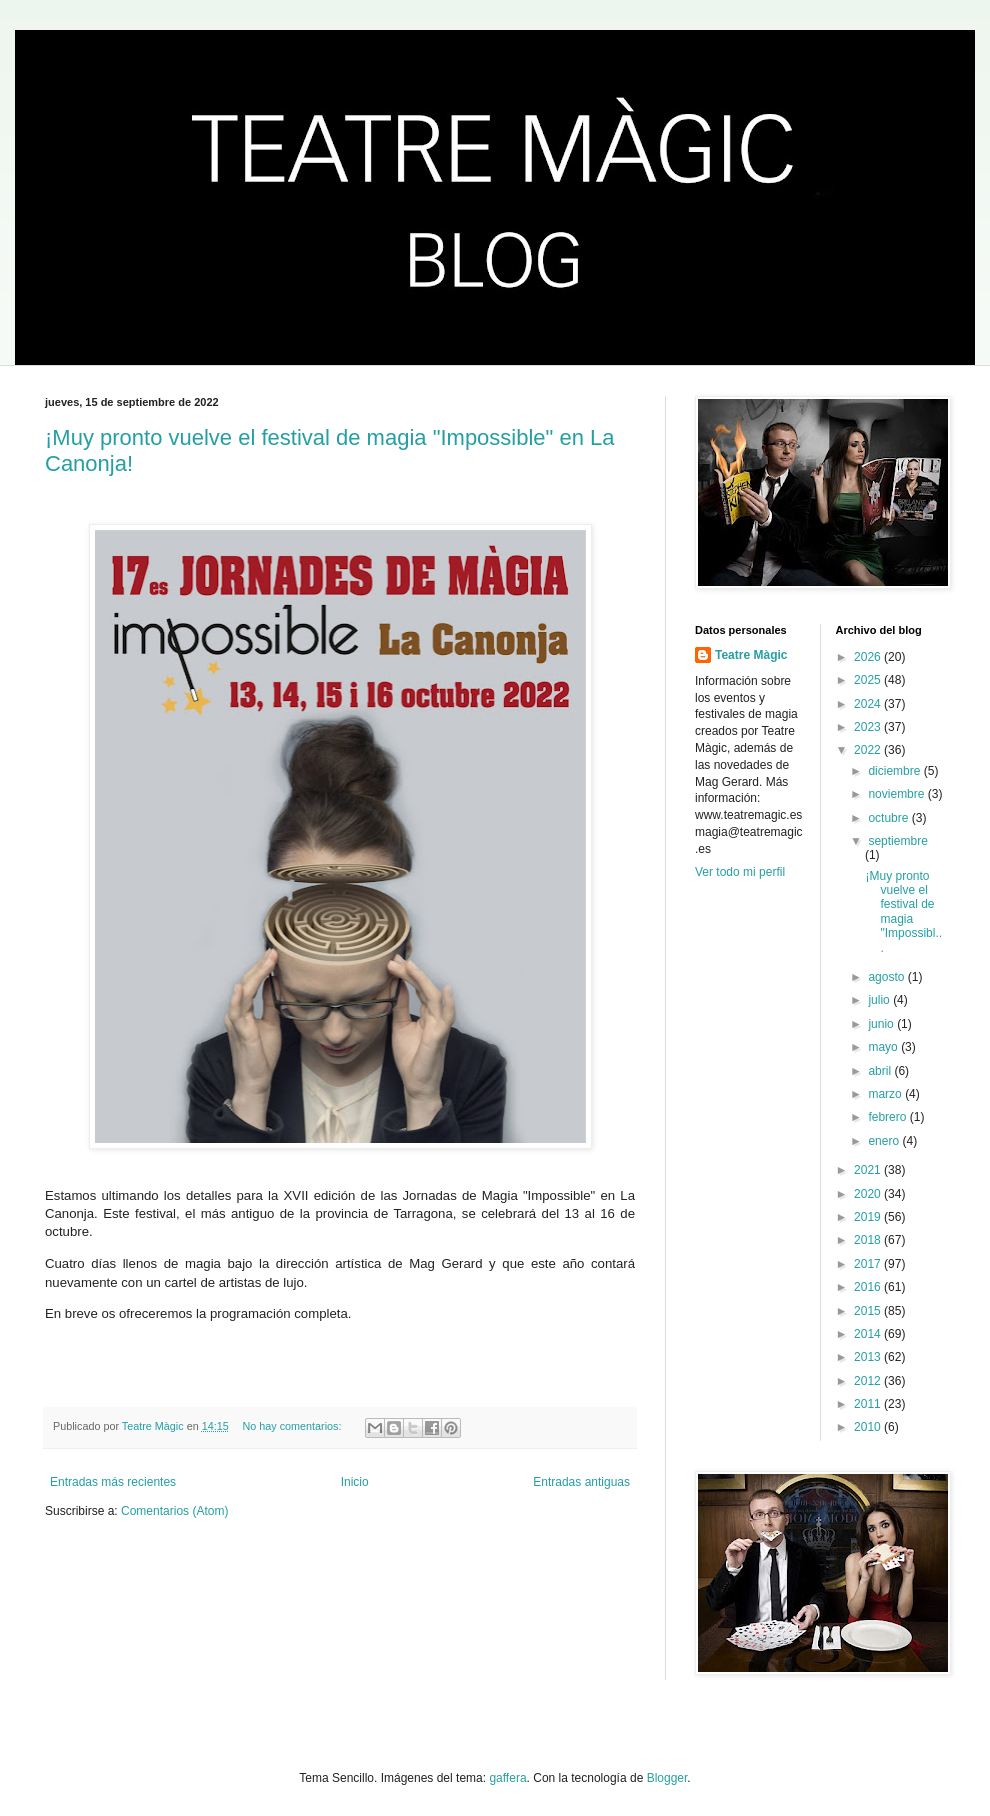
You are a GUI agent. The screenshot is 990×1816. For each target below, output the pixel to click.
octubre (889, 818)
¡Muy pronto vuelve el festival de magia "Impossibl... (903, 912)
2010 (869, 1427)
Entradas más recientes (113, 1482)
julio (880, 1000)
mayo (884, 1047)
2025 (869, 680)
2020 (869, 1194)
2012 (869, 1381)
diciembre (895, 771)
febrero (888, 1117)
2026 (869, 657)
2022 (869, 750)
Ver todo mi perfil (740, 872)
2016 (869, 1287)
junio (882, 1024)
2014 (869, 1334)
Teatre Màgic (751, 655)
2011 (869, 1404)
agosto (887, 977)
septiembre (897, 841)
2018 (869, 1240)
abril (881, 1071)
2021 (869, 1170)
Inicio (355, 1482)
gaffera (507, 1778)
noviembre (897, 794)
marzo (886, 1094)
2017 (869, 1264)
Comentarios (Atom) (174, 1511)
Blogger (667, 1778)
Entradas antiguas (581, 1482)
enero (885, 1141)
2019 (869, 1217)
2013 (869, 1357)
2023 (869, 727)
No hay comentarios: (294, 1426)
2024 (869, 704)
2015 (869, 1311)
